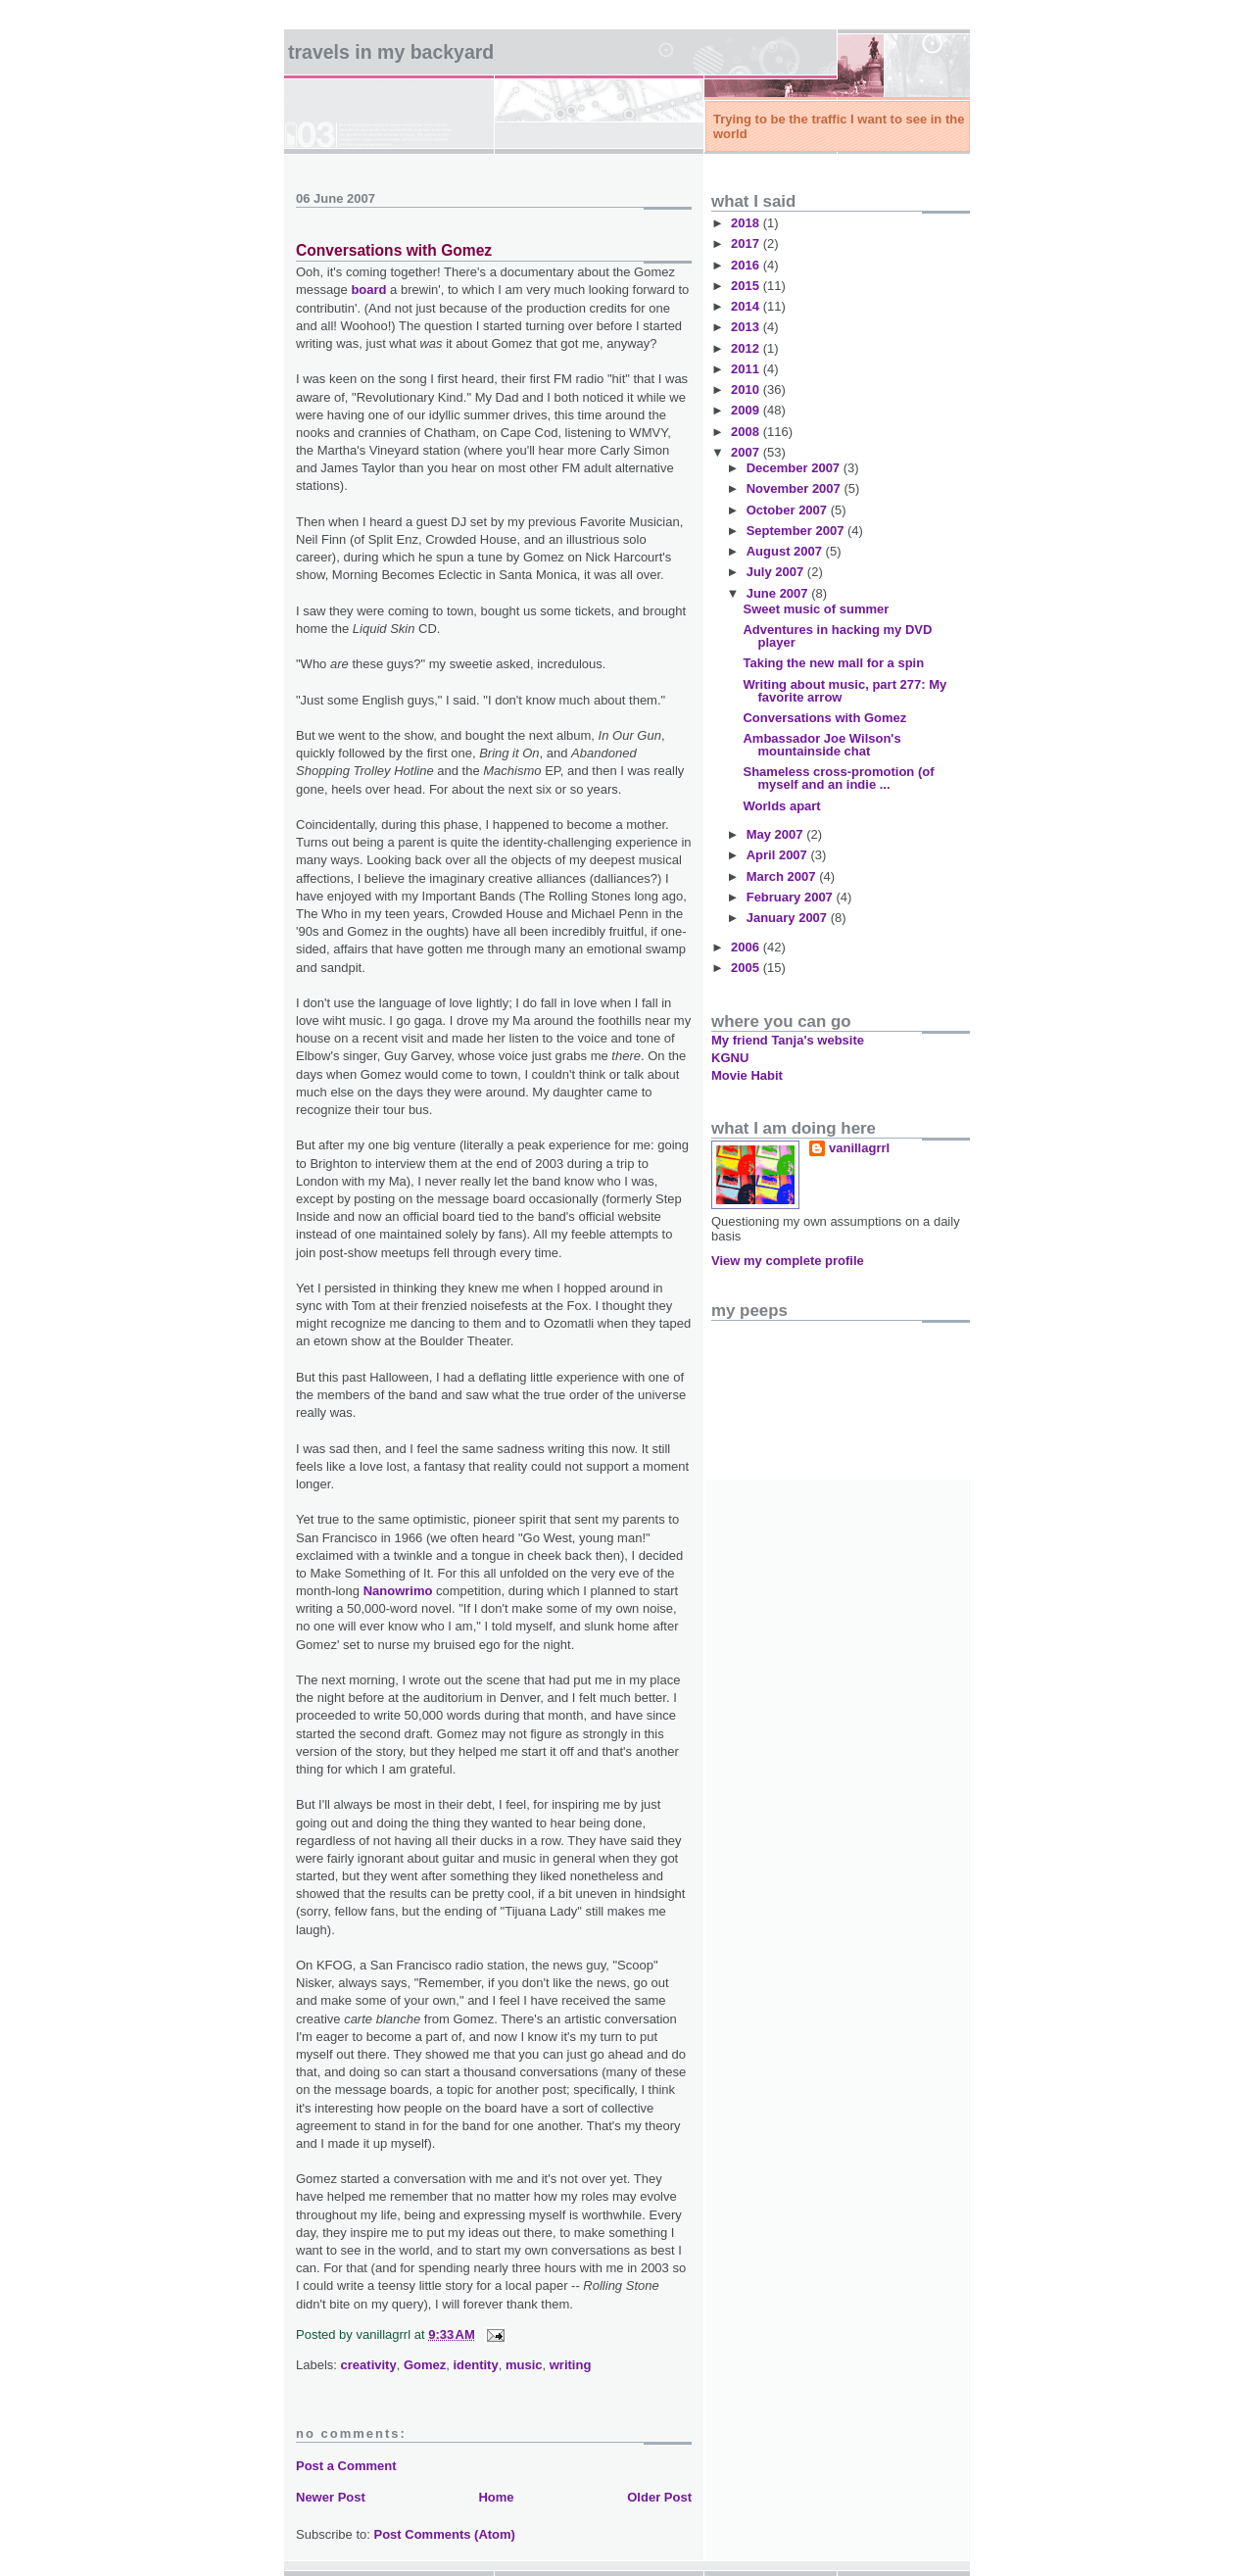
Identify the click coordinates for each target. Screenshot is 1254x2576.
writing (571, 2364)
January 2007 (789, 917)
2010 (747, 389)
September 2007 (797, 530)
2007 (747, 452)
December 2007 (795, 468)
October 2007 (789, 510)
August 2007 (786, 551)
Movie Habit (747, 1075)
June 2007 (779, 593)
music (524, 2364)
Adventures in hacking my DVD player (837, 636)
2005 (747, 967)
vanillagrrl (859, 1148)
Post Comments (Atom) (444, 2534)
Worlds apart (781, 806)
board (368, 289)
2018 (747, 223)
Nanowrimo (398, 1590)
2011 (747, 369)
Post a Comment (346, 2465)
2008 (747, 431)
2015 (747, 285)
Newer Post (330, 2497)
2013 (747, 326)
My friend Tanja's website (787, 1040)
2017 (747, 243)
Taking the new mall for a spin (833, 663)
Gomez (425, 2364)
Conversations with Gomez (394, 250)
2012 (747, 348)
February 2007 (792, 897)
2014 (747, 306)
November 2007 (795, 488)
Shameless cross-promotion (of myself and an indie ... (838, 778)
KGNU (729, 1057)
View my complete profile (787, 1260)
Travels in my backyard (391, 52)
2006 (747, 947)
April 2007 (779, 855)
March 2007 (783, 876)
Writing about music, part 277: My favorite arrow (844, 691)
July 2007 (777, 571)
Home (495, 2497)
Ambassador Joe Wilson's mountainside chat (821, 744)
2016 (747, 265)
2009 (747, 410)
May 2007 (776, 834)
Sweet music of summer (816, 609)
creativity (369, 2364)
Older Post (659, 2497)
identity (475, 2364)
